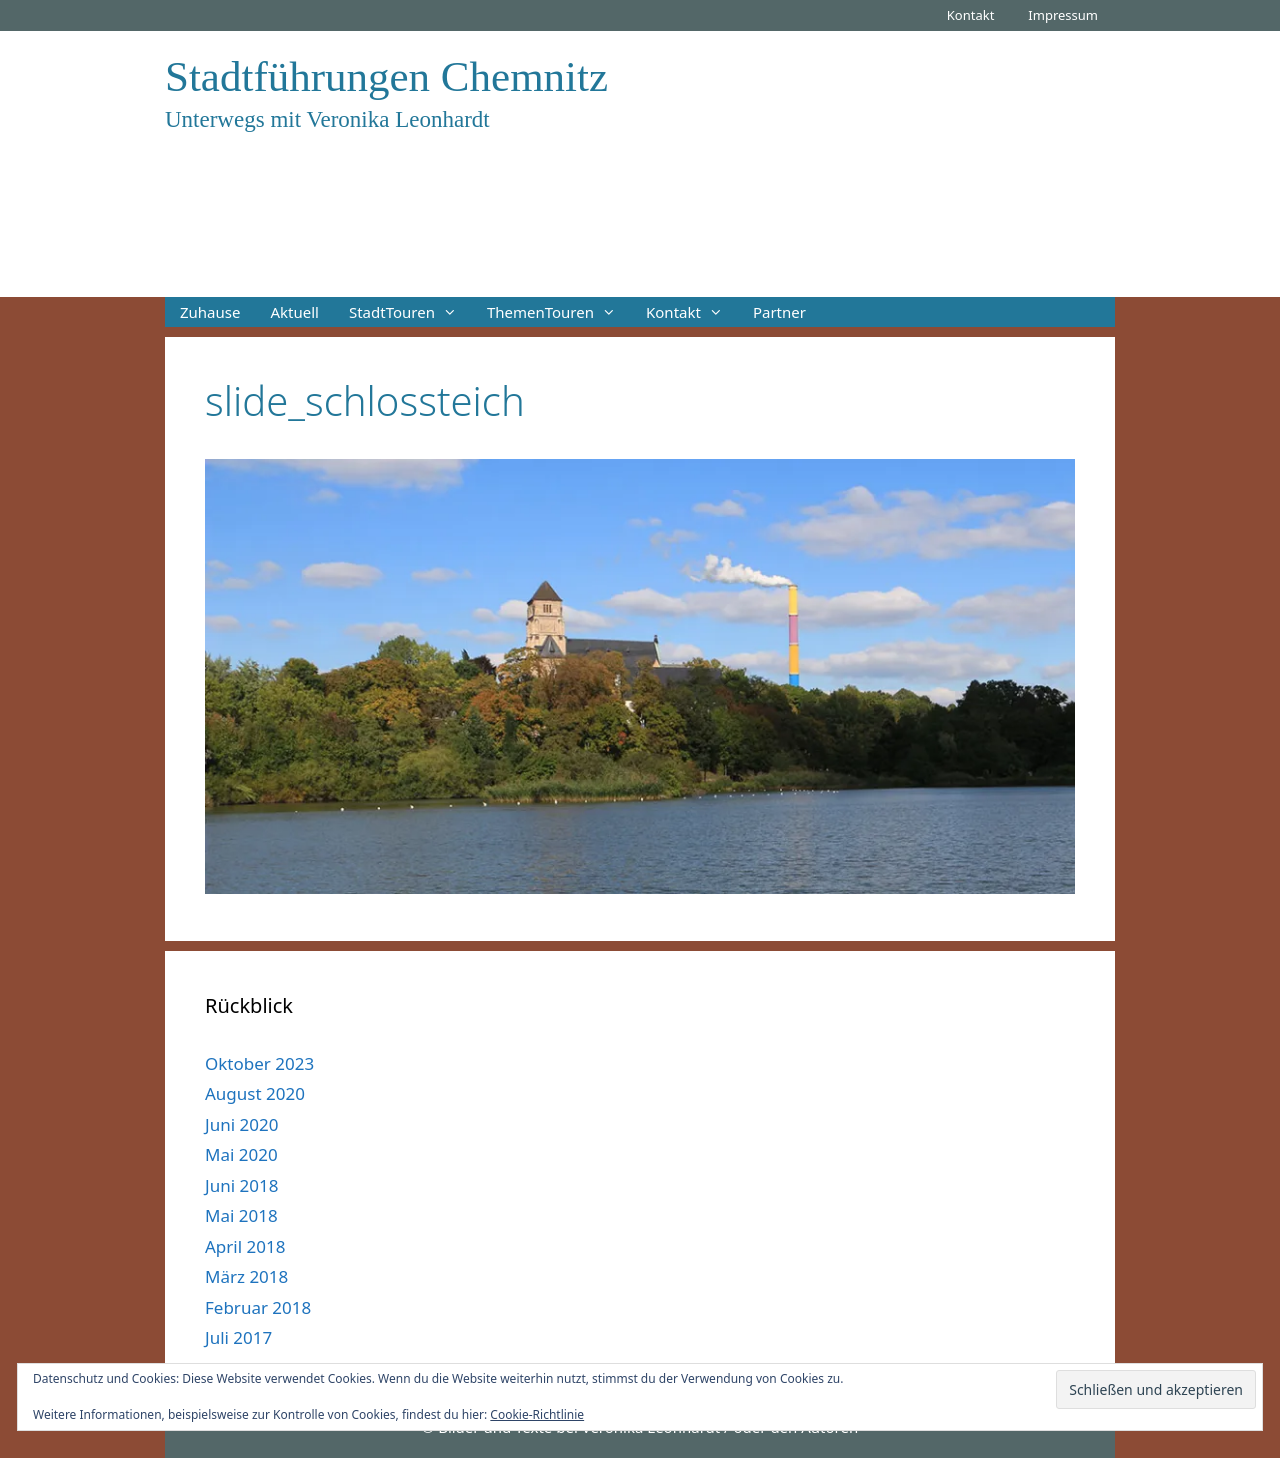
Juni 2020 (241, 1124)
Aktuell (294, 312)
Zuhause (210, 312)
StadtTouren (410, 312)
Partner (779, 312)
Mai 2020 (241, 1154)
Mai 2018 (241, 1215)
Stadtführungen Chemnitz (386, 76)
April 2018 (245, 1246)
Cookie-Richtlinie (537, 1414)
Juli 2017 (238, 1337)
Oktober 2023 (259, 1063)
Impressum (1063, 15)
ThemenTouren (559, 312)
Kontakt (971, 15)
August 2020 (255, 1093)
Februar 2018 (258, 1307)
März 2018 (246, 1276)
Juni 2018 (241, 1185)
